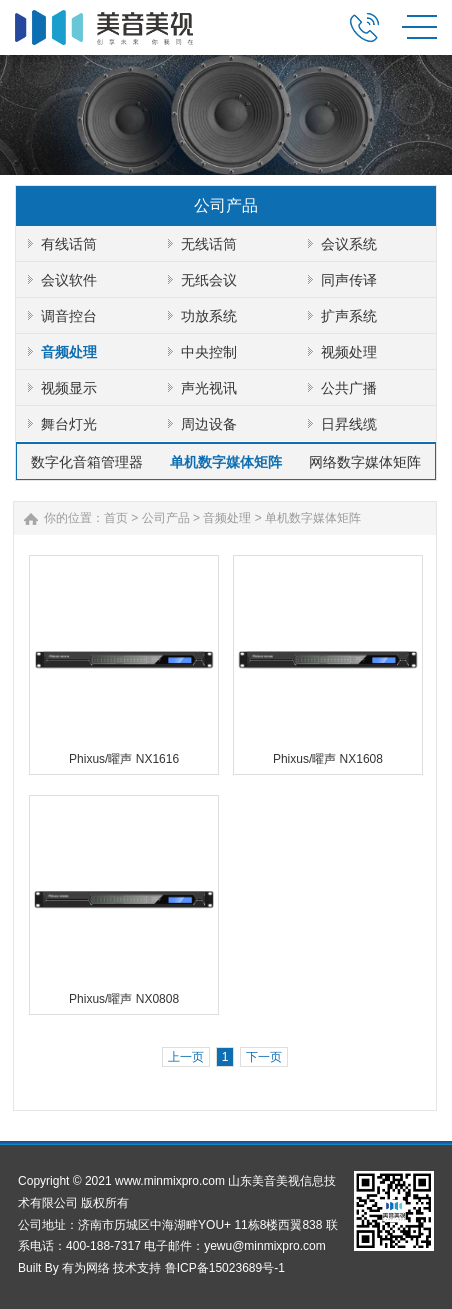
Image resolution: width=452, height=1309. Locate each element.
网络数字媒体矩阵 (365, 462)
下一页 (264, 1057)
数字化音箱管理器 (87, 462)
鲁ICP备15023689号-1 (225, 1268)
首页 (116, 518)
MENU (419, 27)
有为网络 (86, 1268)
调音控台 (69, 316)
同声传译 (349, 280)
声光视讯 (209, 388)
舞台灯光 (69, 424)
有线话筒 (69, 244)
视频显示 (69, 388)
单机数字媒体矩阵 (226, 462)
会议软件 (69, 280)
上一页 (186, 1057)
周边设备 (209, 424)
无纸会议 (209, 280)
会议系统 (349, 244)
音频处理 (69, 352)
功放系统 (209, 316)
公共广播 (349, 388)
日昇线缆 (349, 424)
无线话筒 (209, 244)
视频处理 (349, 352)
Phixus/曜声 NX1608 (328, 759)
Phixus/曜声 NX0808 (124, 999)
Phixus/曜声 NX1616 (124, 759)
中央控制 (209, 352)
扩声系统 (349, 316)
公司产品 (166, 518)
